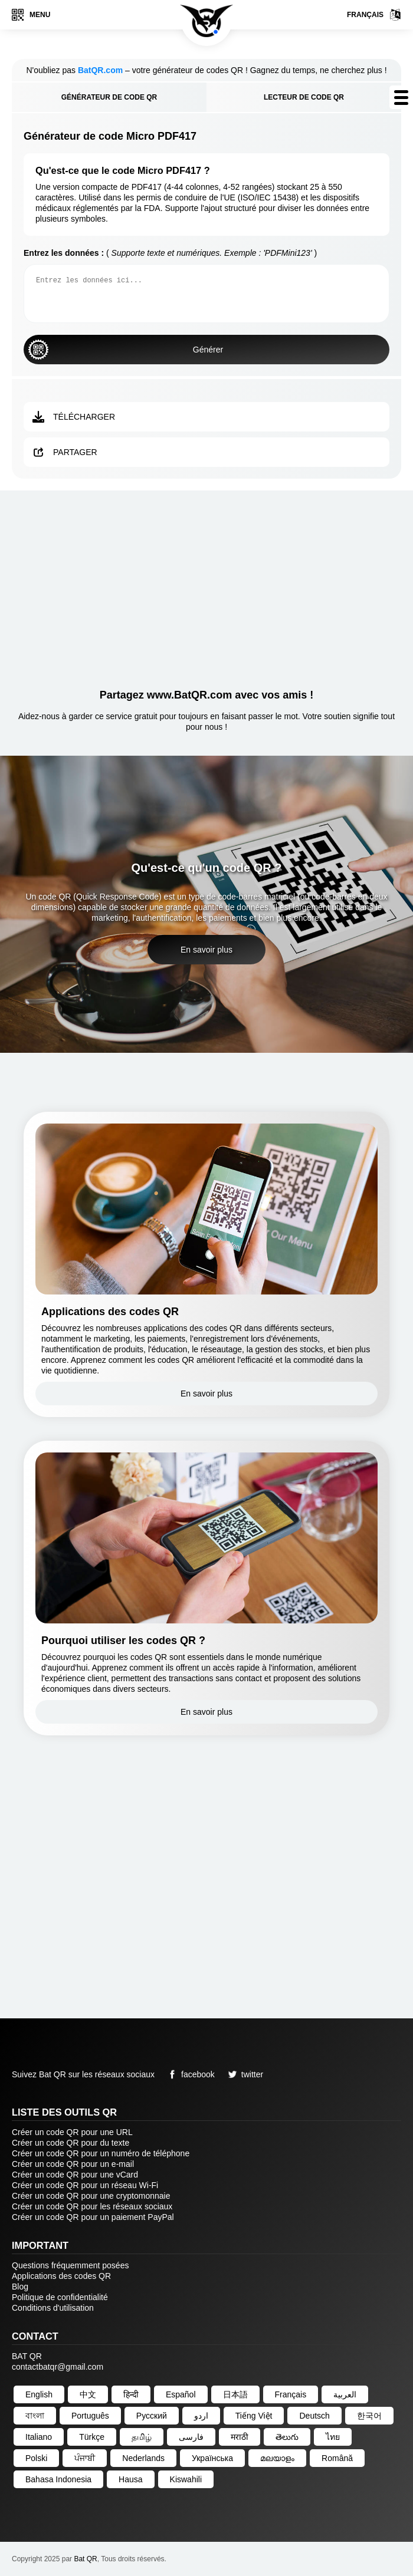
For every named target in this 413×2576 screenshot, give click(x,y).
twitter (243, 2074)
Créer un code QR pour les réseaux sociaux (92, 2206)
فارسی (191, 2437)
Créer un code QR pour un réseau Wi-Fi (85, 2185)
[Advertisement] (206, 584)
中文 (88, 2394)
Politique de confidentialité (60, 2297)
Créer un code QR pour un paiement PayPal (93, 2217)
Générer (125, 350)
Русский (151, 2415)
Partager (64, 452)
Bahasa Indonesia (58, 2479)
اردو (201, 2415)
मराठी (239, 2437)
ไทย (333, 2437)
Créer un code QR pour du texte (70, 2142)
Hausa (130, 2479)
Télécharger (73, 417)
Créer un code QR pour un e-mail (73, 2164)
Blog (20, 2286)
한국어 (369, 2415)
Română (337, 2458)
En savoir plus (206, 949)
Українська (212, 2458)
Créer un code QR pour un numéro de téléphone (100, 2153)
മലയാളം (277, 2458)
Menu (31, 15)
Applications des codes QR (61, 2276)
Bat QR (85, 2559)
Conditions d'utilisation (53, 2308)
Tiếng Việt (254, 2415)
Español (181, 2394)
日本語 (235, 2394)
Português (90, 2415)
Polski (36, 2458)
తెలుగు (287, 2437)
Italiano (38, 2437)
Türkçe (91, 2437)
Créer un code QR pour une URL (72, 2132)
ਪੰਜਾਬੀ (84, 2458)
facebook (189, 2074)
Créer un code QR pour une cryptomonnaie (91, 2196)
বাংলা (34, 2415)
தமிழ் (142, 2437)
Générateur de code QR (109, 97)
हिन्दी (131, 2394)
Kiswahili (186, 2479)
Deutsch (314, 2415)
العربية (344, 2394)
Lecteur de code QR (304, 97)
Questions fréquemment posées (70, 2265)
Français (374, 15)
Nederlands (143, 2458)
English (39, 2394)
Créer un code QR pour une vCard (75, 2174)
